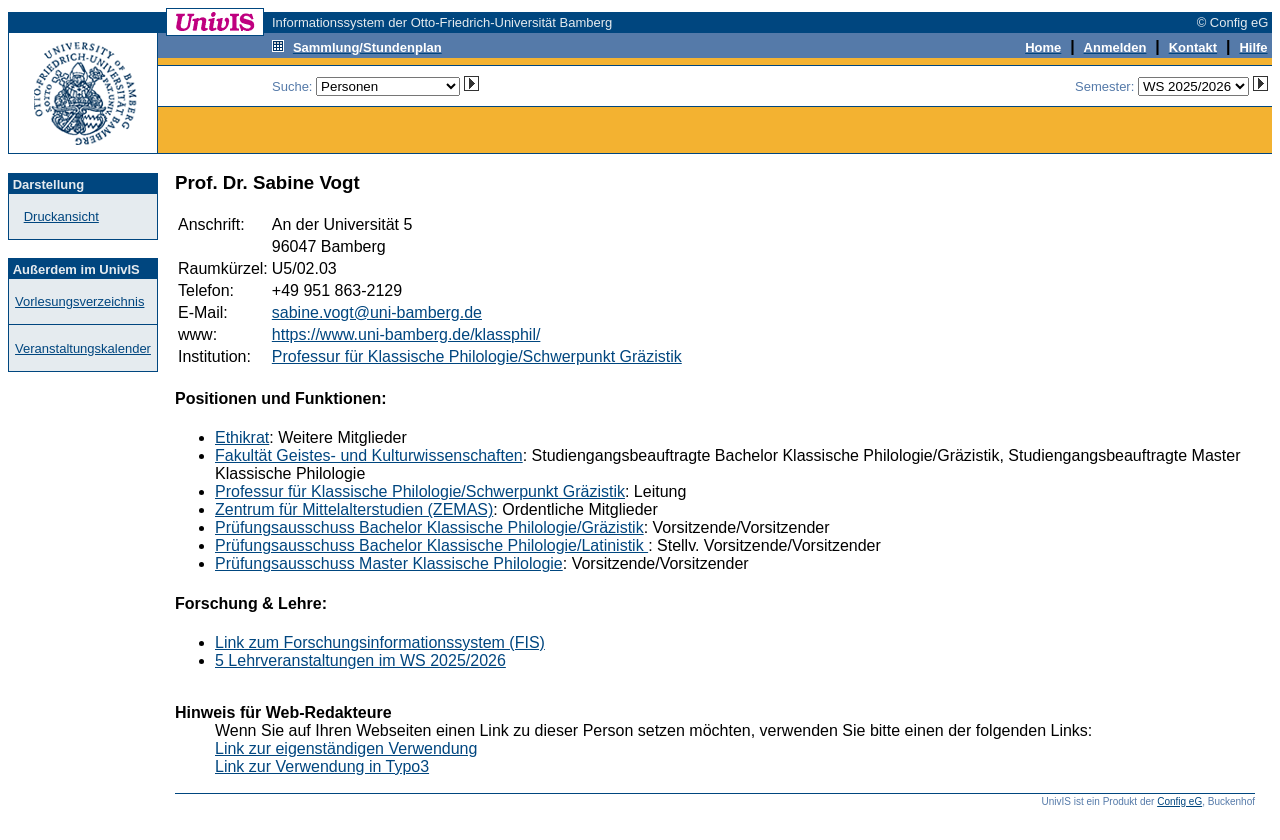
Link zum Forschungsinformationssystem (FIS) (380, 642)
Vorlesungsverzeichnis (79, 301)
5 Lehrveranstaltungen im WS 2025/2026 (360, 660)
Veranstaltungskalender (83, 348)
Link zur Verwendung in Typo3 (322, 766)
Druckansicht (61, 216)
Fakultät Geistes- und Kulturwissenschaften (369, 455)
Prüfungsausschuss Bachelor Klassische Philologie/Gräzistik (429, 527)
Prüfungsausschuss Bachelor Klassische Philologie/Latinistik (431, 545)
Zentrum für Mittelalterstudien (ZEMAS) (354, 509)
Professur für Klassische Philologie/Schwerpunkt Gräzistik (477, 356)
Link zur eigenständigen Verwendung (346, 748)
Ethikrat (242, 437)
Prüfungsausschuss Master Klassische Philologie (389, 563)
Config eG (1179, 801)
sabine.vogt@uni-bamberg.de (377, 312)
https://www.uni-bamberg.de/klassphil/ (406, 334)
